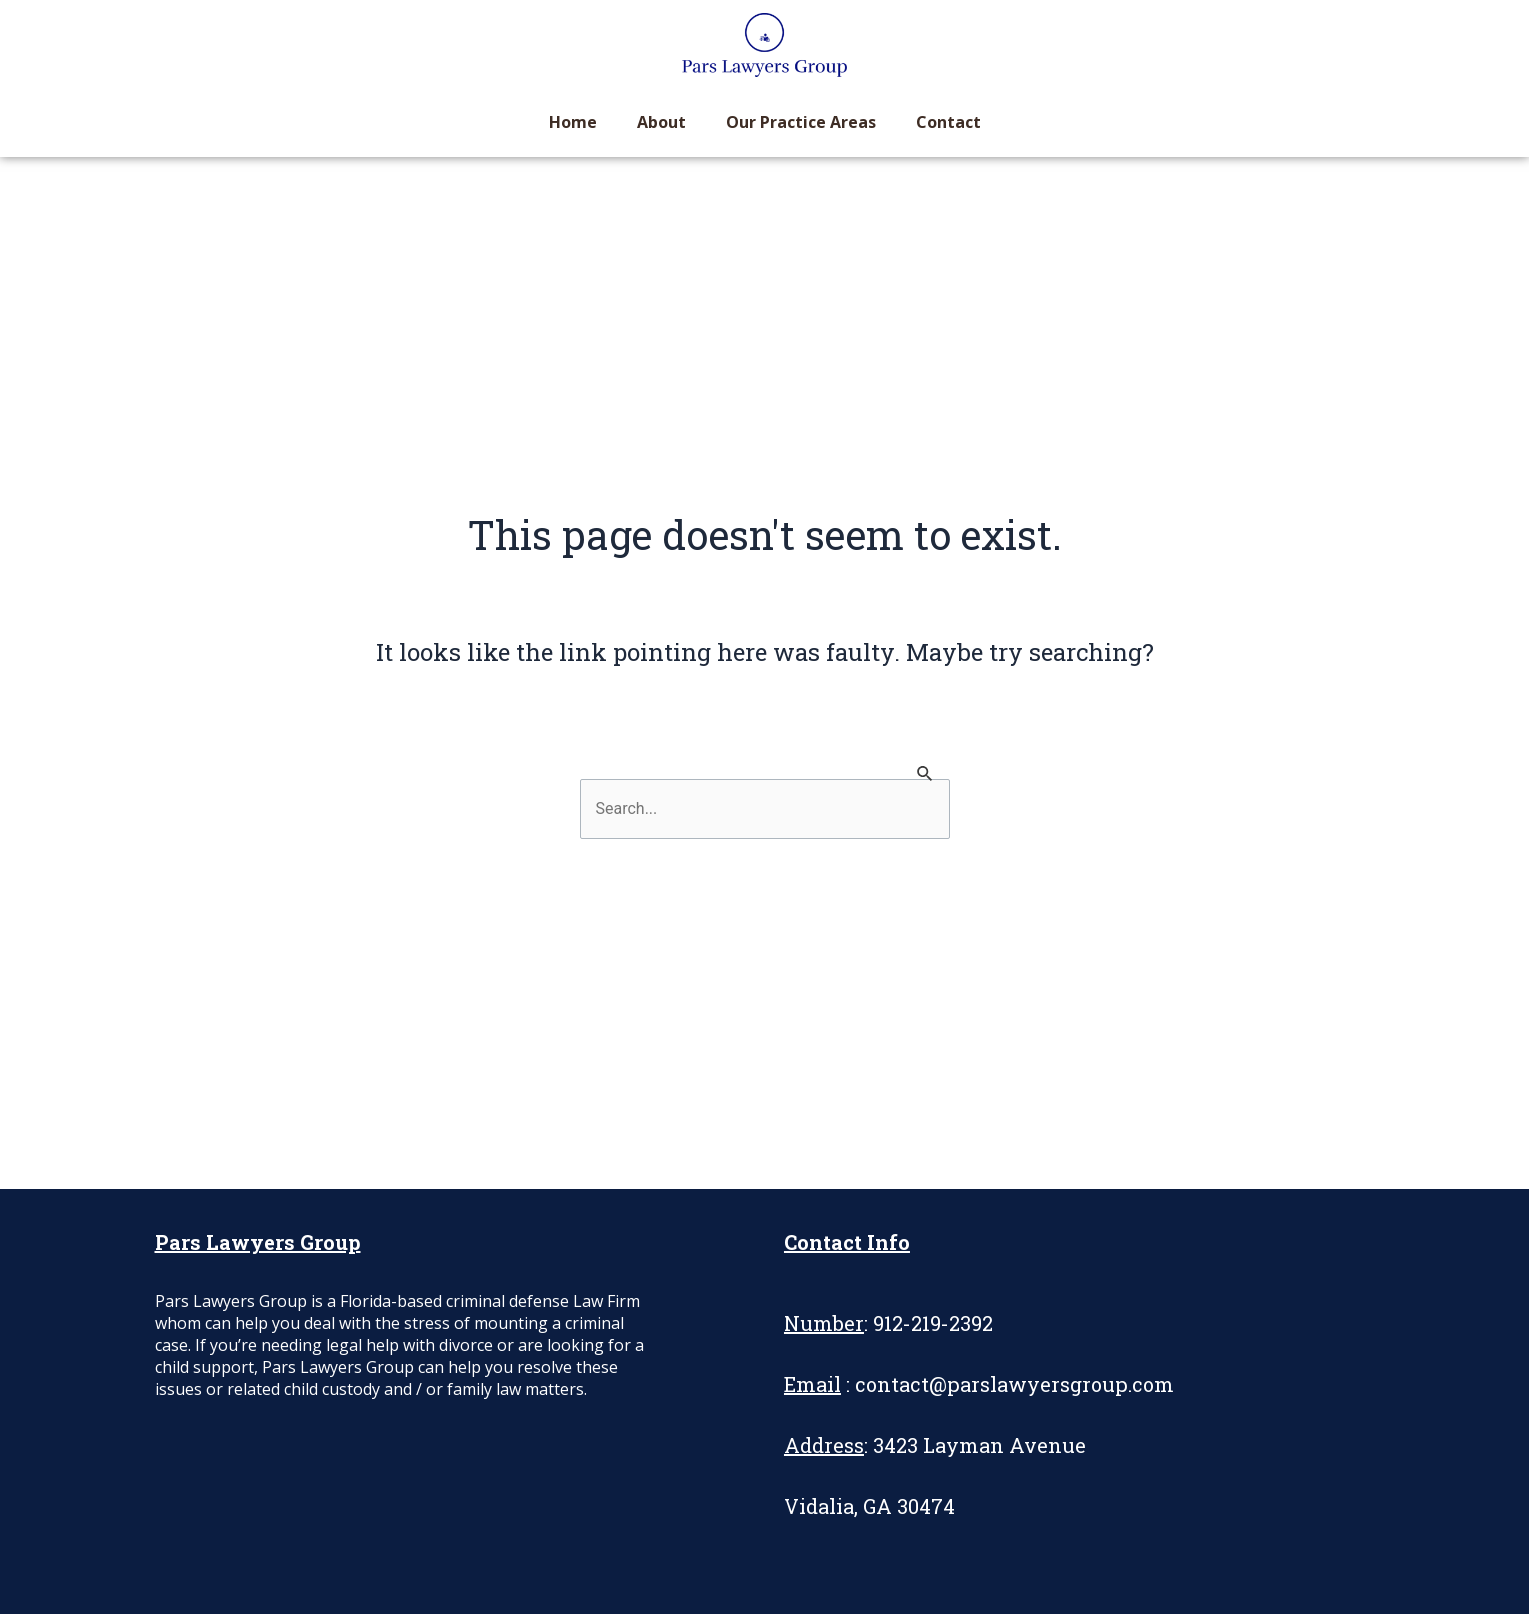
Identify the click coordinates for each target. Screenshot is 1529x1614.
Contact (948, 122)
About (661, 122)
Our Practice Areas (801, 122)
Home (573, 122)
